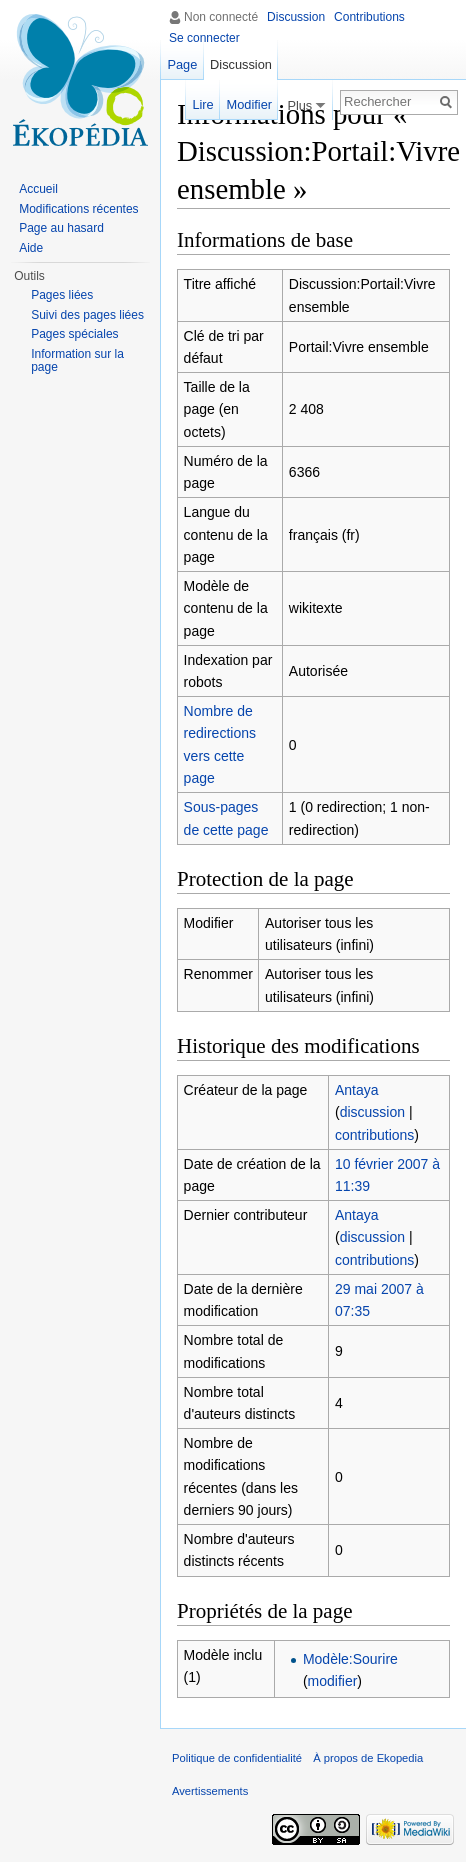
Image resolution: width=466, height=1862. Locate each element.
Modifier (247, 104)
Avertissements (210, 1791)
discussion (372, 1112)
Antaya (357, 1090)
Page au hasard (61, 228)
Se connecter (204, 38)
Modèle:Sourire (350, 1659)
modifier (333, 1681)
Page (182, 64)
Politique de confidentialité (237, 1758)
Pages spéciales (74, 334)
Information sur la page (77, 361)
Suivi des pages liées (87, 315)
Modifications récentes (78, 209)
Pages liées (62, 295)
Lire (200, 104)
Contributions (369, 17)
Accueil (38, 189)
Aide (31, 248)
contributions (374, 1135)
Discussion (296, 17)
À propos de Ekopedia (368, 1758)
